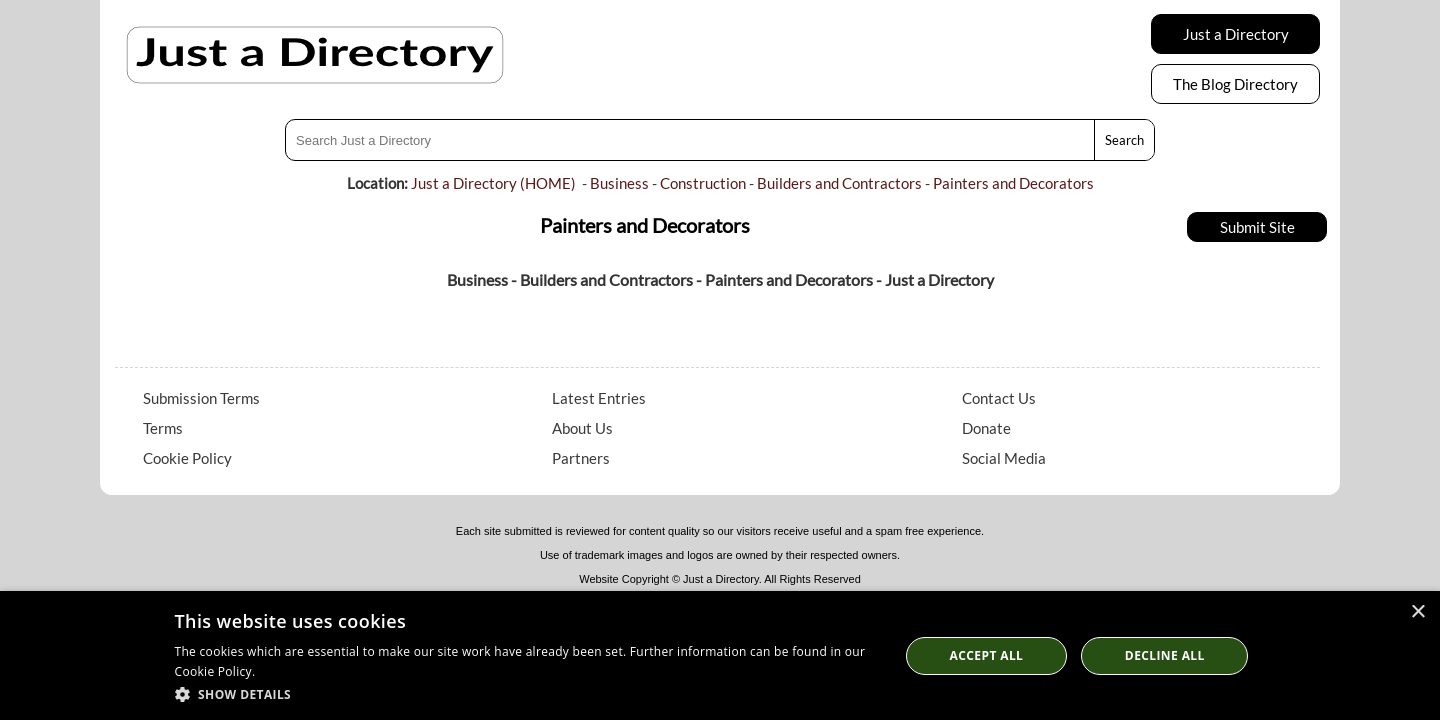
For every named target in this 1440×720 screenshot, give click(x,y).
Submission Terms (201, 398)
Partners (581, 458)
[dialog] (720, 655)
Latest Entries (599, 398)
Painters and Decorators (1013, 183)
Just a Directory (1236, 34)
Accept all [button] (987, 655)
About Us (582, 428)
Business (619, 183)
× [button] (1417, 612)
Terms (163, 428)
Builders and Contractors (839, 183)
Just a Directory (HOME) (493, 183)
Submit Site (1257, 227)
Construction (703, 183)
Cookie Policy (187, 458)
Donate (986, 428)
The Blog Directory (1235, 84)
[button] (526, 693)
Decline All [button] (1165, 655)
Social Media (1004, 458)
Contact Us (999, 398)
